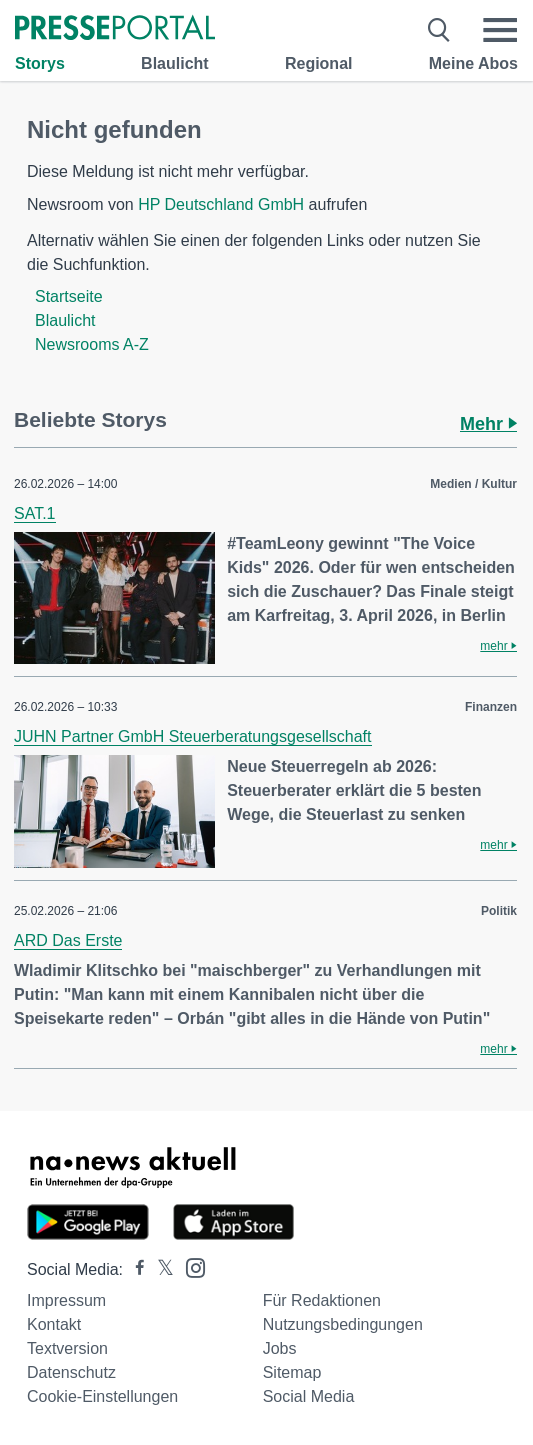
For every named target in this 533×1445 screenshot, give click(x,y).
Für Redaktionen (322, 1300)
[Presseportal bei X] (159, 1269)
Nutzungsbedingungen (343, 1324)
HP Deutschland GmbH (221, 204)
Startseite (69, 296)
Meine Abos (473, 63)
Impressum (66, 1300)
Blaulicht (175, 63)
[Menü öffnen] (500, 30)
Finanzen (491, 707)
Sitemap (292, 1372)
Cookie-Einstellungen (102, 1396)
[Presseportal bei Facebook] (134, 1269)
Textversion (67, 1348)
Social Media (309, 1396)
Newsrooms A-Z (92, 344)
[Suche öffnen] (439, 30)
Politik (499, 911)
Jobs (280, 1348)
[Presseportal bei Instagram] (189, 1266)
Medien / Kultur (473, 484)
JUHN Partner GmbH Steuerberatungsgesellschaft (193, 736)
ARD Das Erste (68, 940)
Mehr (488, 424)
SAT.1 (35, 513)
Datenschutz (71, 1372)
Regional (319, 63)
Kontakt (54, 1324)
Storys (40, 63)
